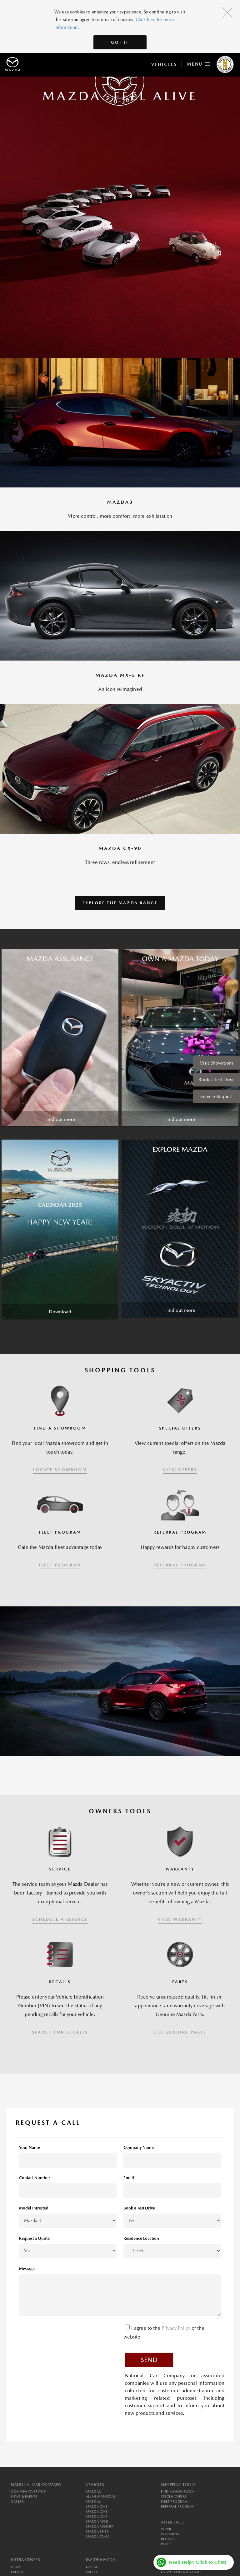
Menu (198, 63)
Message (27, 2268)
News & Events (24, 2496)
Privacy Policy (177, 2328)
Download (60, 1311)
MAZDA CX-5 (97, 2511)
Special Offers (174, 2496)
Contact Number (34, 2177)
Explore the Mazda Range (120, 903)
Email (128, 2177)
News (16, 2567)
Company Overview (28, 2491)
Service (167, 2529)
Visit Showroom (216, 1063)
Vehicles (164, 64)
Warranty (170, 2534)
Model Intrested (33, 2208)
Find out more (60, 1119)
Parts (166, 2544)
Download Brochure (181, 2572)
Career (17, 2501)
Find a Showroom (177, 2491)
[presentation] (66, 2334)
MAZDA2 (93, 2491)
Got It (120, 42)
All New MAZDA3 (101, 2496)
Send (149, 2360)
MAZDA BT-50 (97, 2531)
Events (17, 2572)
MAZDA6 (93, 2501)
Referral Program (177, 2506)
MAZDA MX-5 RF (99, 2526)
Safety (91, 2572)
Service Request (216, 1096)
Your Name (29, 2147)
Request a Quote (34, 2238)
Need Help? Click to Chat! (197, 2562)
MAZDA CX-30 (98, 2536)
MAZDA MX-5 (97, 2521)
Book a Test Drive (216, 1079)
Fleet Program (174, 2501)
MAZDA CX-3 (97, 2506)
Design (92, 2567)
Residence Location (141, 2238)
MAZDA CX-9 (97, 2516)
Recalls (168, 2539)
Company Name (138, 2147)
